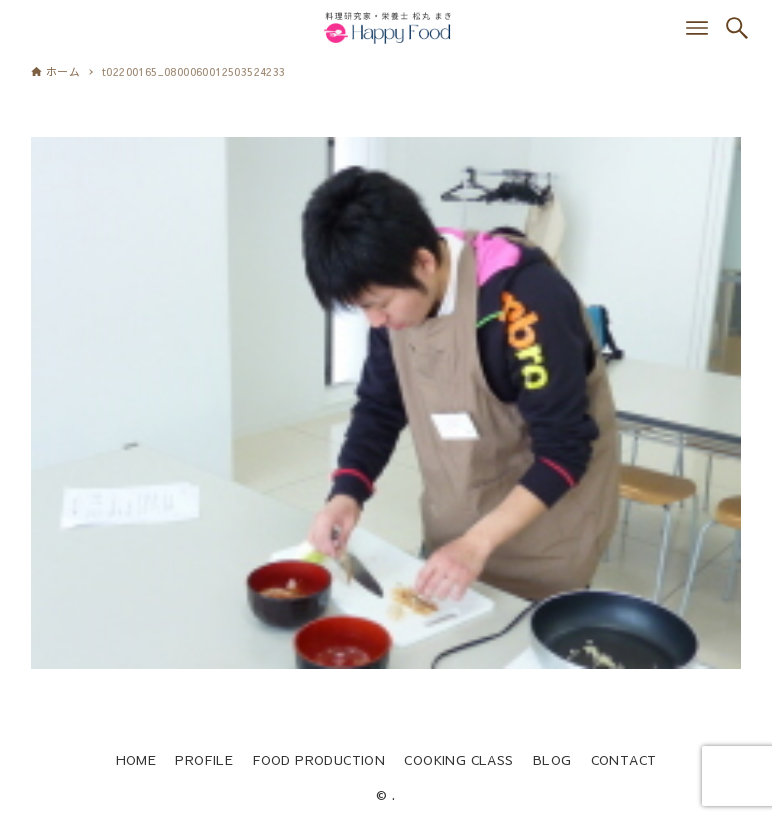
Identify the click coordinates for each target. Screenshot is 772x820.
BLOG (552, 759)
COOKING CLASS (458, 759)
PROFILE (204, 759)
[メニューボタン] (697, 28)
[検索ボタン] (737, 28)
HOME (136, 759)
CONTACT (624, 759)
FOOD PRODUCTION (318, 759)
